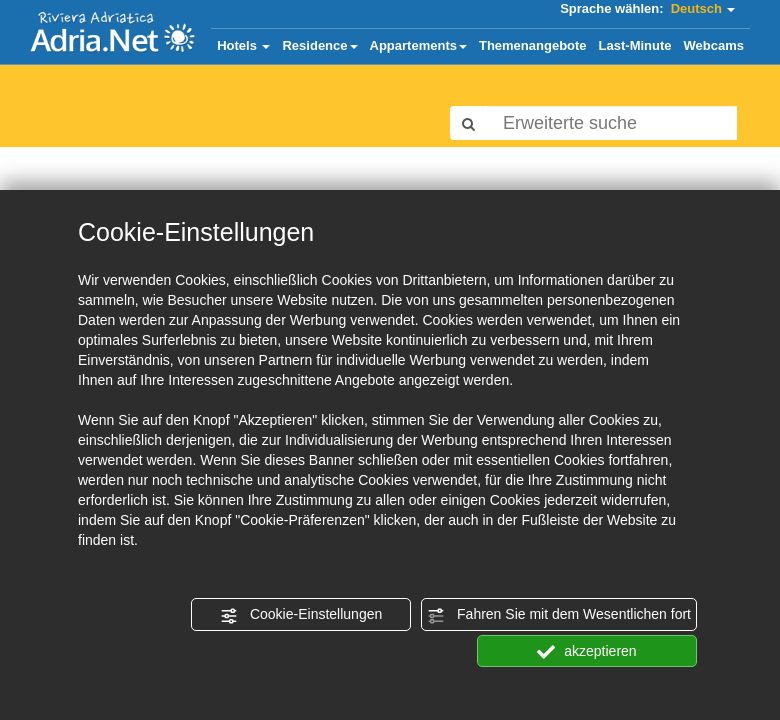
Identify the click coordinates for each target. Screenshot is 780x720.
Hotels (243, 45)
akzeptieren (586, 652)
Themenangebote (533, 45)
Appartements (418, 45)
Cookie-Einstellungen (301, 615)
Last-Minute (635, 45)
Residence (319, 45)
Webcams (714, 45)
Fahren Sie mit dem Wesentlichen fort (559, 615)
